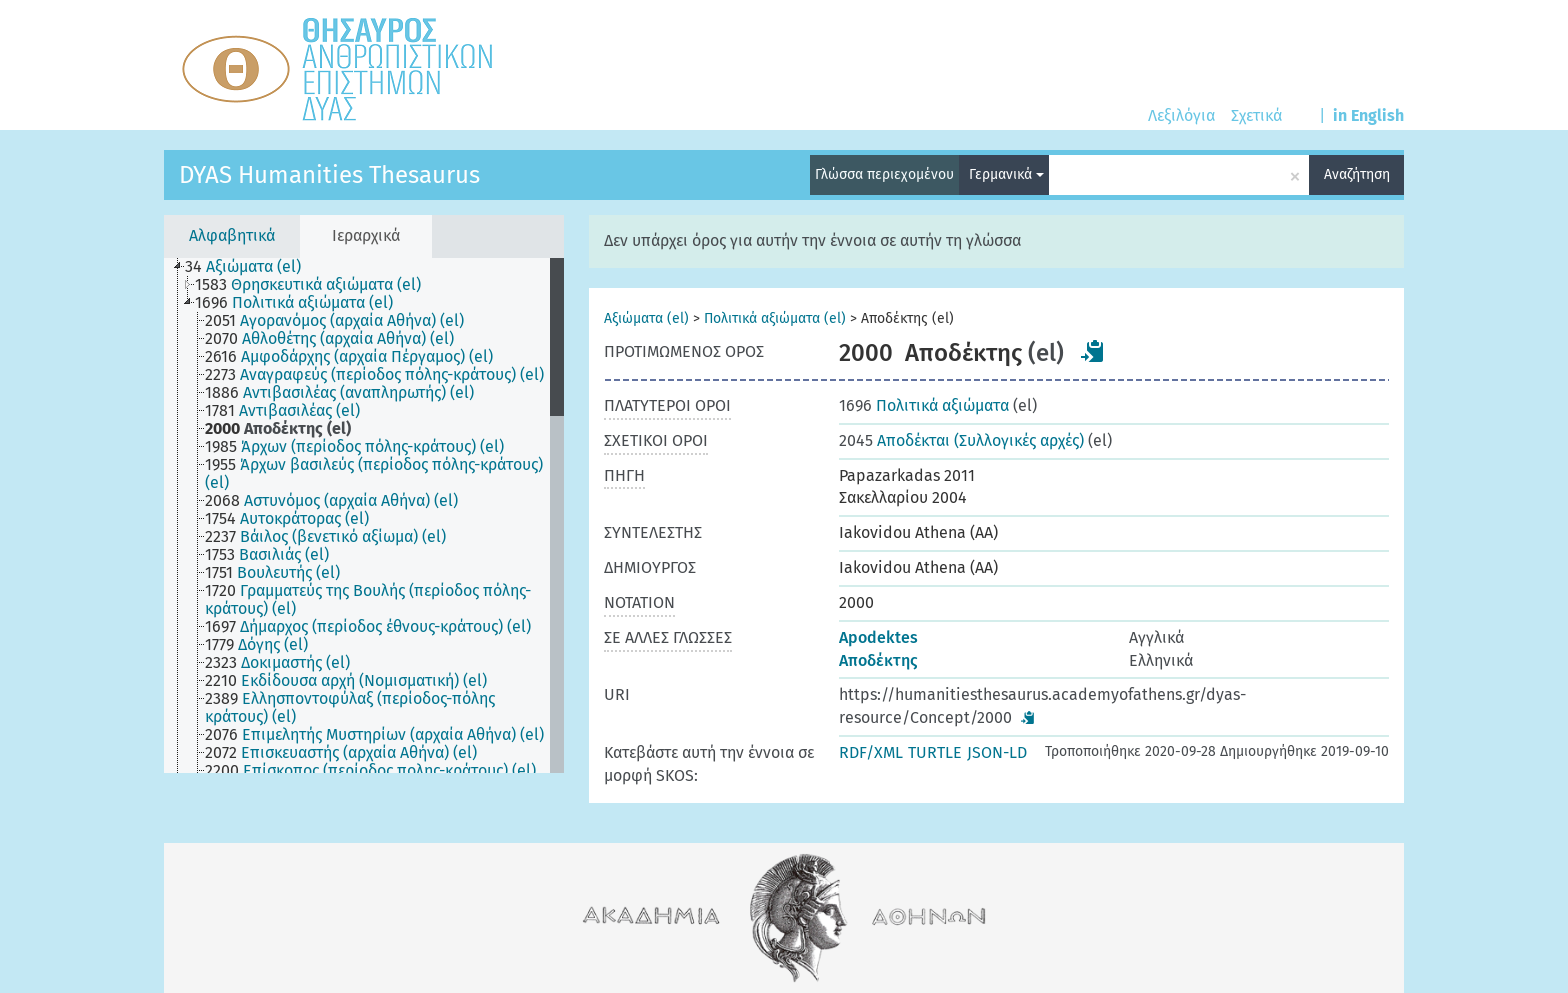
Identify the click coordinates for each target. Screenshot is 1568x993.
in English (1368, 115)
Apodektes (878, 637)
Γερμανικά (1006, 174)
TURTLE (935, 752)
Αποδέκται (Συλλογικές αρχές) (961, 440)
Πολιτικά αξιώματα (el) (775, 318)
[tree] (364, 515)
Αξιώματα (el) (646, 318)
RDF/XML (871, 752)
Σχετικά (1256, 115)
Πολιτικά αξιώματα (924, 405)
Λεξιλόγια (1181, 115)
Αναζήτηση (1357, 174)
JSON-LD (997, 752)
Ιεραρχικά (366, 235)
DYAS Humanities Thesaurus (329, 175)
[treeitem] (251, 267)
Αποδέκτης (878, 660)
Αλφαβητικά (232, 235)
